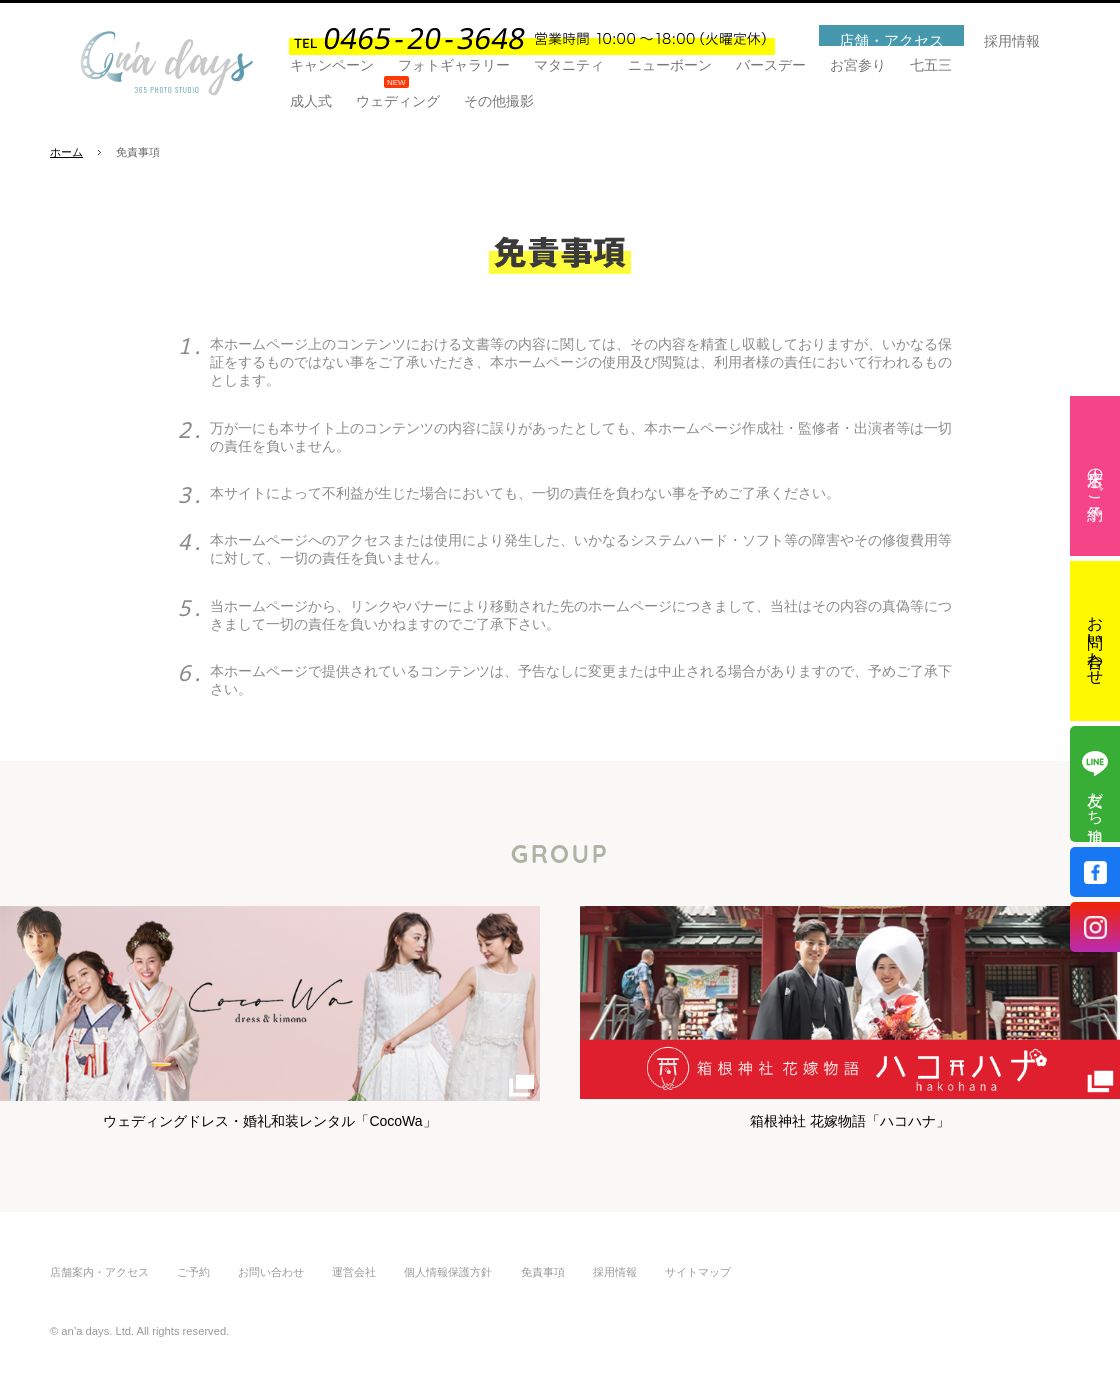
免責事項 (543, 1272)
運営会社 (354, 1272)
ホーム (66, 152)
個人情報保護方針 (448, 1272)
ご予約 (193, 1272)
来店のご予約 (1095, 476)
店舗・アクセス (891, 40)
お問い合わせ (1095, 641)
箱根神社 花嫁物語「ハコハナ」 (850, 1003)
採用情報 (1012, 41)
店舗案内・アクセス (99, 1272)
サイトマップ (698, 1272)
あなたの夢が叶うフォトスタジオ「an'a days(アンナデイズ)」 (166, 63)
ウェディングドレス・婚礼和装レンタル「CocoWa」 (270, 1003)
